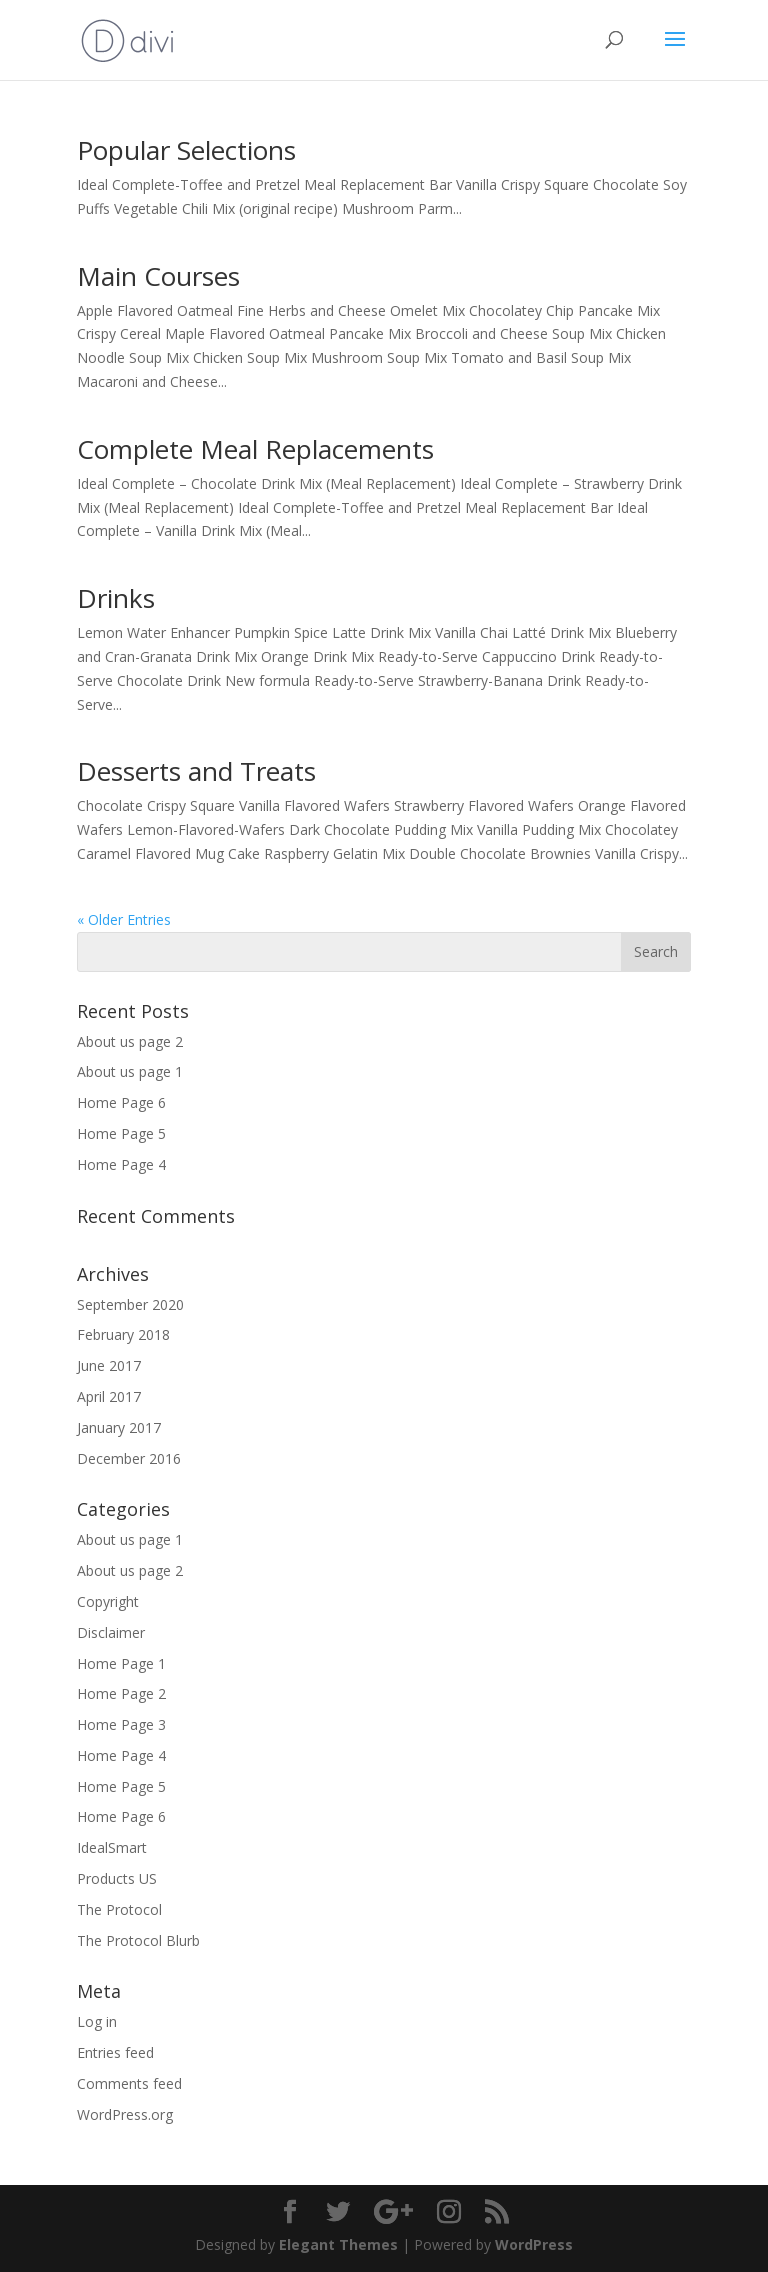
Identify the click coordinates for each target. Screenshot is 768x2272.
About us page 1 (130, 1071)
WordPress (534, 2244)
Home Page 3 (121, 1724)
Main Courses (158, 276)
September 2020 (130, 1304)
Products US (117, 1878)
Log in (97, 2021)
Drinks (116, 598)
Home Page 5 (121, 1133)
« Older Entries (124, 919)
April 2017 (109, 1396)
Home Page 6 (121, 1102)
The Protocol (119, 1909)
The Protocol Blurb (138, 1940)
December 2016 (129, 1458)
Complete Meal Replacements (255, 449)
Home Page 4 (121, 1164)
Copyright (108, 1601)
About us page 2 (130, 1041)
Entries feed (115, 2052)
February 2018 (123, 1334)
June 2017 (109, 1365)
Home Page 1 (121, 1663)
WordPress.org (125, 2114)
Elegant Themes (338, 2244)
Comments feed (129, 2083)
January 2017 (119, 1427)
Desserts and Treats (196, 771)
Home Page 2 (121, 1693)
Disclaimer (111, 1632)
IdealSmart (112, 1847)
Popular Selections (186, 150)
